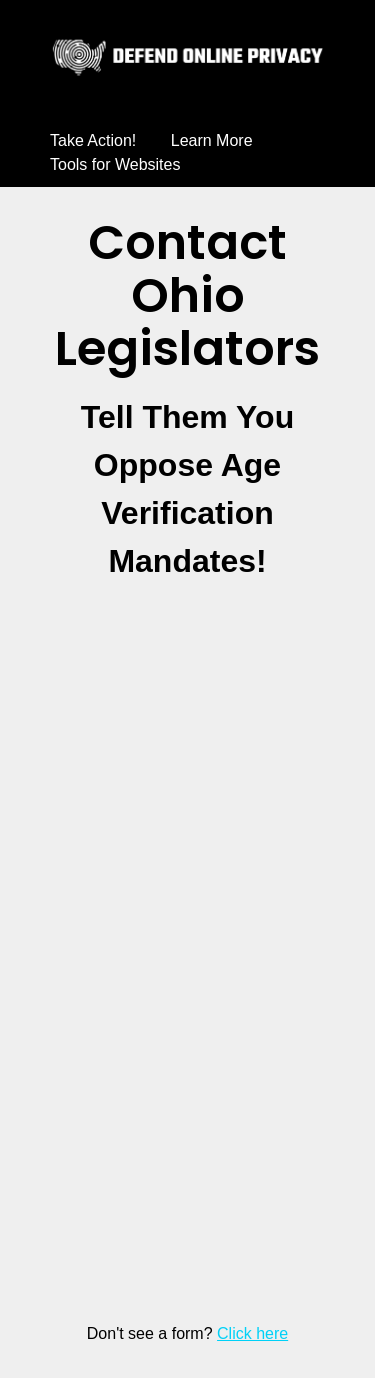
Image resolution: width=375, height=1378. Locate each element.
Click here (252, 1333)
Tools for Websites (115, 164)
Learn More (212, 140)
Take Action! (93, 140)
